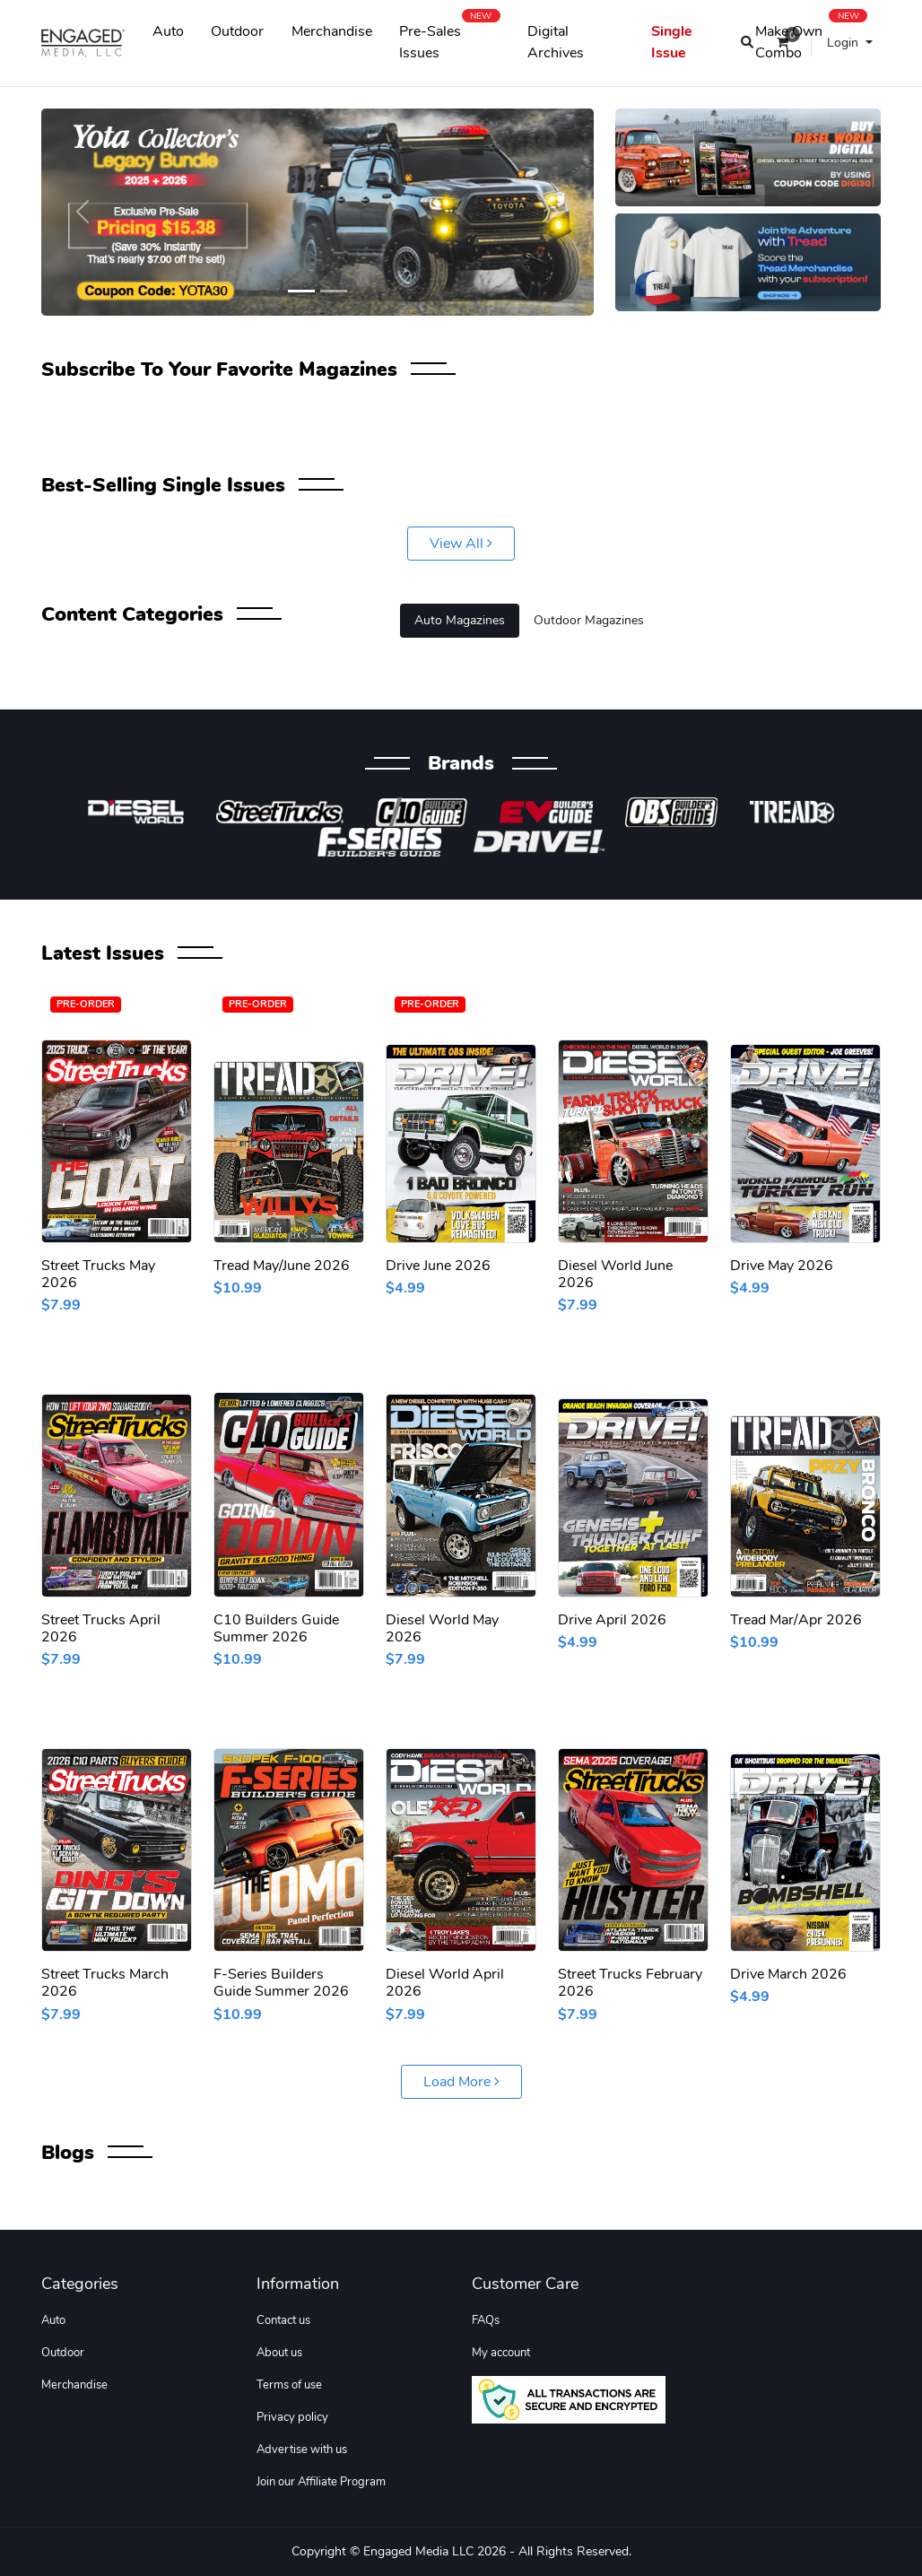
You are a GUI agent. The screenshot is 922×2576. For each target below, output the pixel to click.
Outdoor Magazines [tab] (589, 620)
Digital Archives (555, 42)
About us (279, 2353)
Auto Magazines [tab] (459, 620)
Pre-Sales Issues (449, 38)
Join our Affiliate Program (321, 2482)
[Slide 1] (301, 291)
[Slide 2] (333, 291)
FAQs (486, 2320)
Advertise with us (302, 2449)
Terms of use (289, 2385)
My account (501, 2353)
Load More (461, 2082)
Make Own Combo (811, 38)
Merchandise (331, 31)
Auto (168, 31)
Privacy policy (292, 2417)
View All (461, 543)
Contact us (283, 2320)
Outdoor (237, 31)
